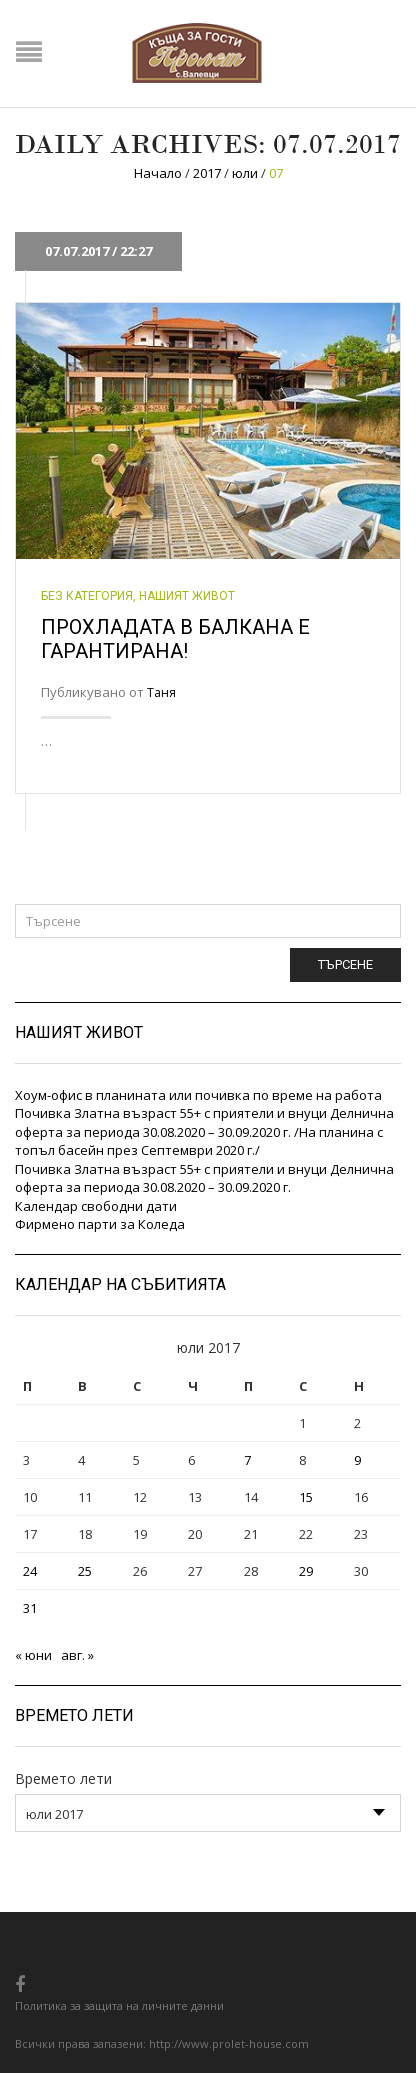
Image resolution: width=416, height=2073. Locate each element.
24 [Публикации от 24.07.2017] (30, 1571)
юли (245, 173)
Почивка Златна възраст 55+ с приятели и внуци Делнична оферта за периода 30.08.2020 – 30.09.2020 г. (204, 1178)
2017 (207, 173)
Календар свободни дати (96, 1206)
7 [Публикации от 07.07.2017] (247, 1460)
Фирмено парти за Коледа (100, 1224)
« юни (33, 1655)
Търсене (345, 964)
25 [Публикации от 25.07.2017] (85, 1571)
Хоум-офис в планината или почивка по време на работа (198, 1095)
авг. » (77, 1655)
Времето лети (63, 1778)
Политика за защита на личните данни (119, 2005)
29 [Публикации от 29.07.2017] (306, 1571)
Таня (161, 692)
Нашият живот (187, 596)
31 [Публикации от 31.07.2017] (30, 1608)
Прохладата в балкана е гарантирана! (175, 639)
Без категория (87, 596)
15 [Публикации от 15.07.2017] (306, 1497)
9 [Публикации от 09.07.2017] (357, 1460)
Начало (158, 173)
